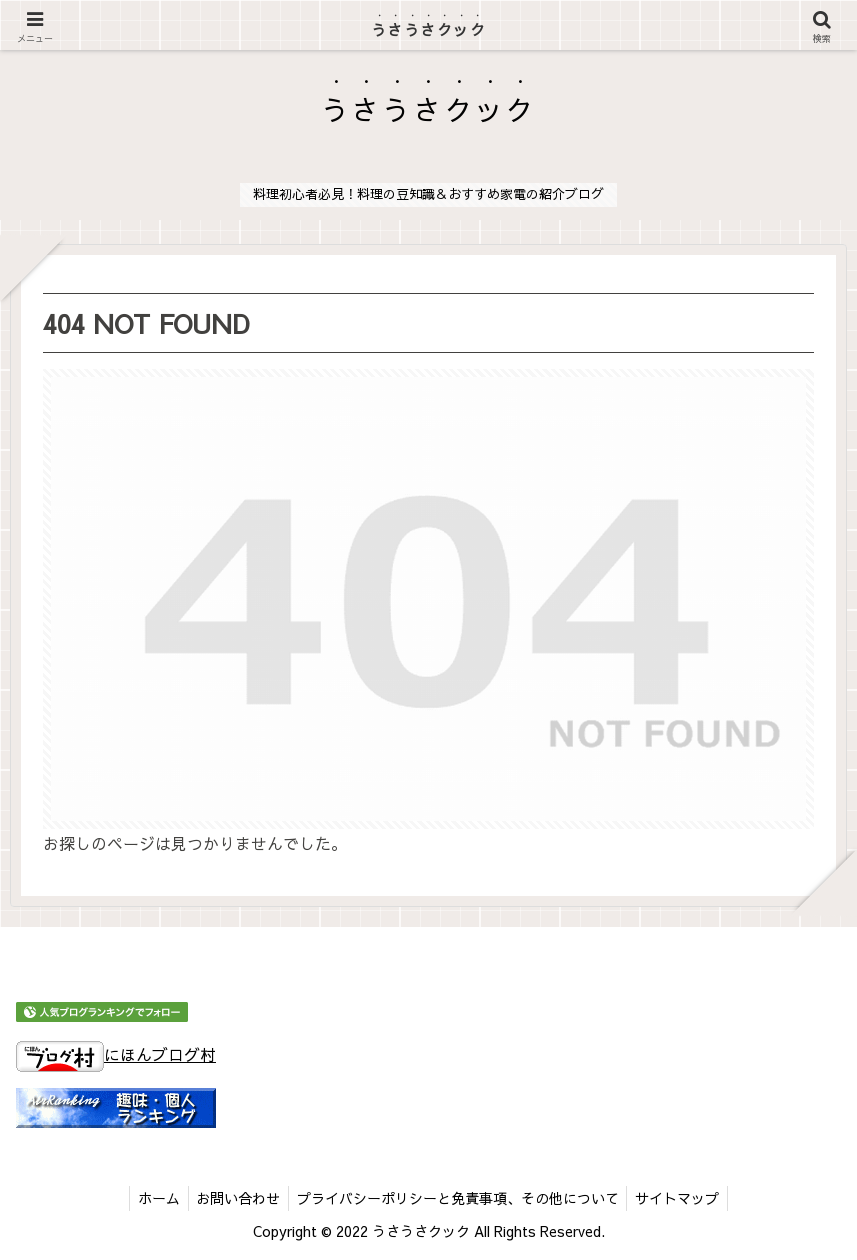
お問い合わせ (236, 1198)
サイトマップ (684, 1198)
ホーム (152, 1198)
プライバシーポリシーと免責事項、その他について (460, 1198)
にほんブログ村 (116, 1054)
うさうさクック (428, 30)
